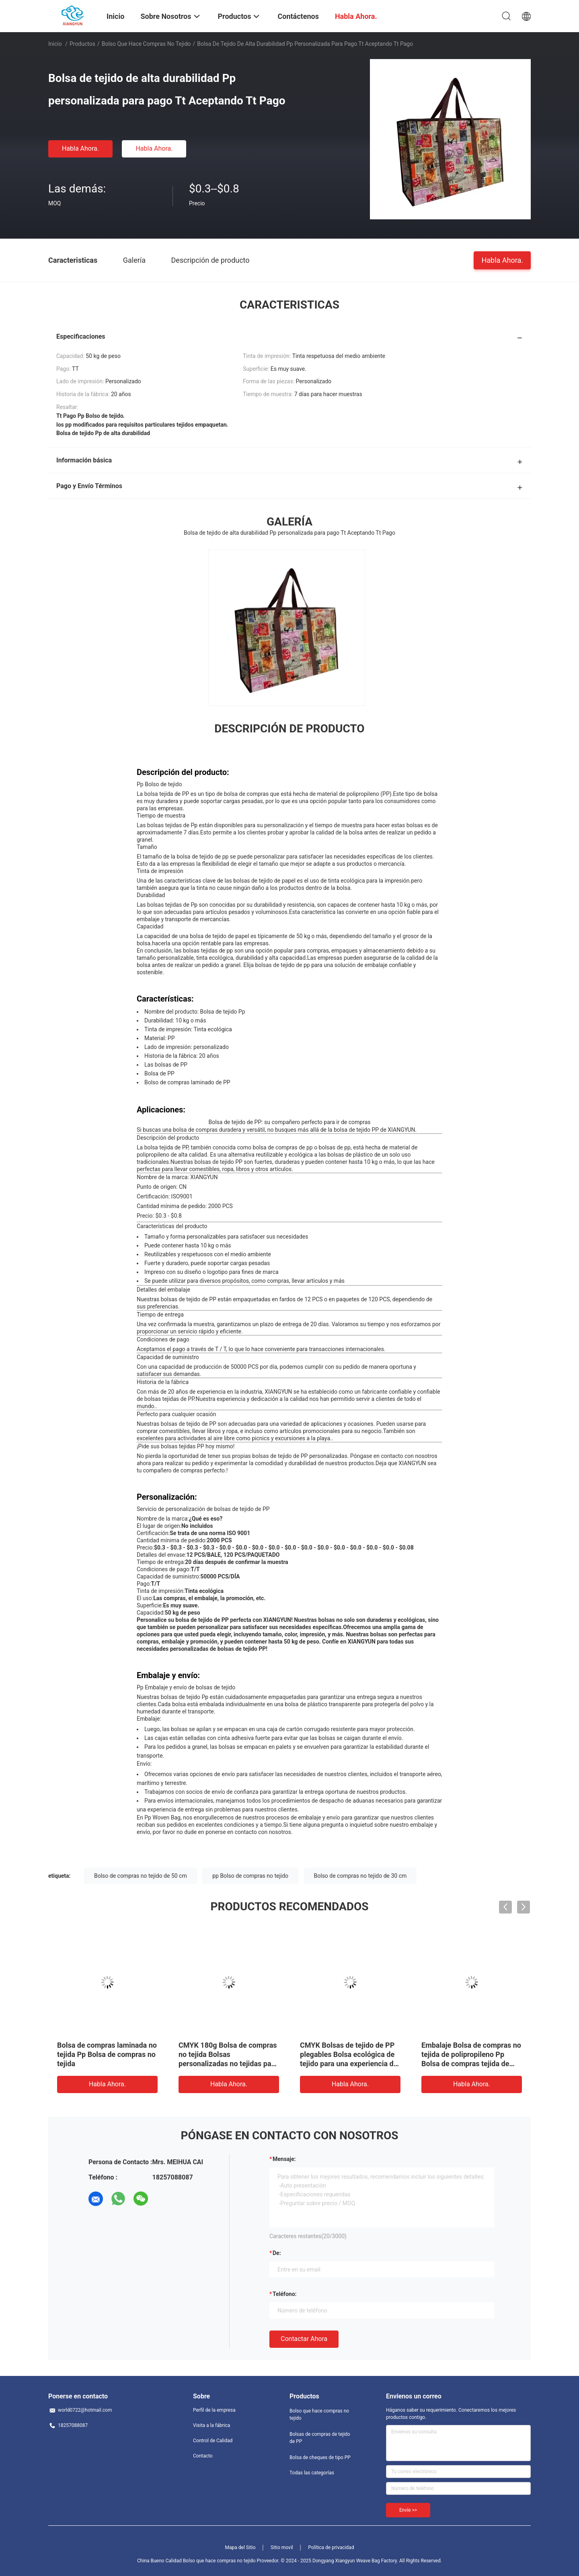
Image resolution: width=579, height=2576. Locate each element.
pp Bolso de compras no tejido (250, 1876)
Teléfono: (284, 2294)
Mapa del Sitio (240, 2547)
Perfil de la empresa (214, 2410)
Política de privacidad (331, 2547)
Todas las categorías (312, 2473)
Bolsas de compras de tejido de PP (320, 2437)
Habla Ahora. (80, 148)
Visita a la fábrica (211, 2425)
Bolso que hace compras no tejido (146, 44)
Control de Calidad (212, 2440)
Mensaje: (284, 2159)
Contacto (203, 2456)
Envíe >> (408, 2510)
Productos (82, 44)
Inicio (55, 44)
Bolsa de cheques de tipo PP (320, 2457)
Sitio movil (282, 2547)
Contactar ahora (304, 2339)
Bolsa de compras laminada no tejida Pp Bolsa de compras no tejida (107, 2054)
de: (277, 2253)
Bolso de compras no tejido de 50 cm (140, 1876)
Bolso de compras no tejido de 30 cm (360, 1876)
